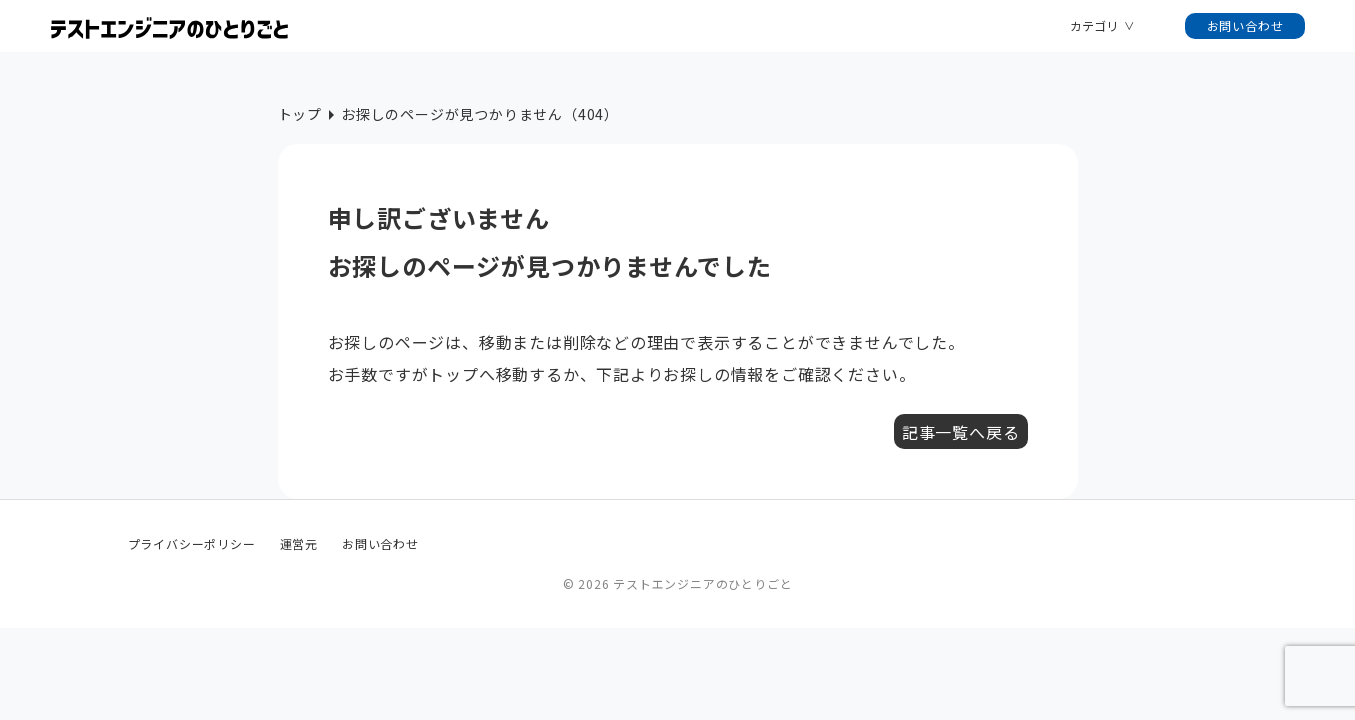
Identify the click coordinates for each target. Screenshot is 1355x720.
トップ (300, 114)
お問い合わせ (1245, 25)
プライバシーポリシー (192, 543)
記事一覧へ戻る (961, 432)
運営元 (299, 543)
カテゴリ (1094, 25)
